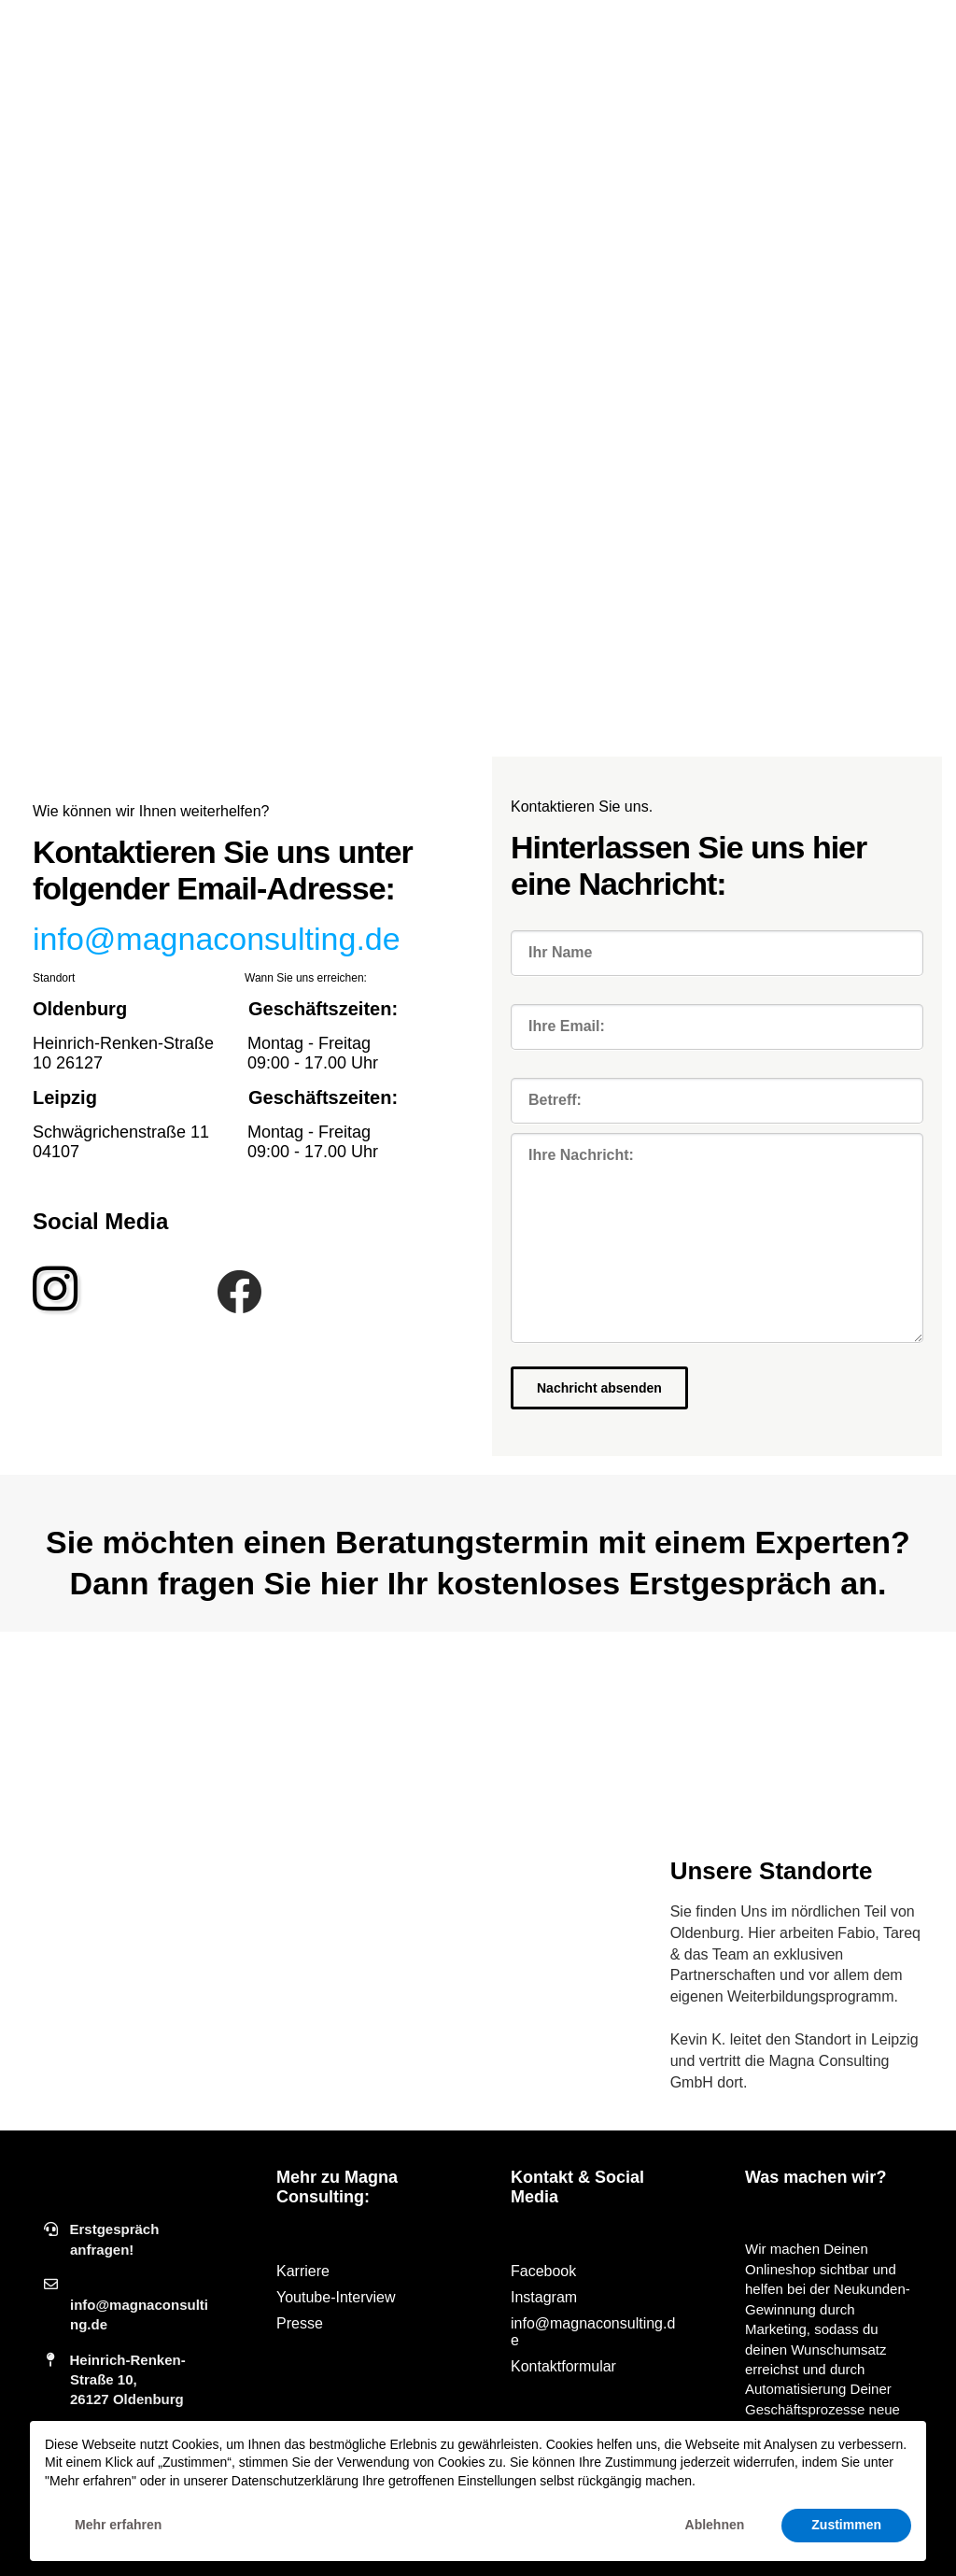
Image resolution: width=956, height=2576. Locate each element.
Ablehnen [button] (715, 2524)
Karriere (303, 2271)
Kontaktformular (563, 2366)
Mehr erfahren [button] (118, 2524)
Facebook (543, 2271)
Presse (299, 2323)
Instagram (544, 2297)
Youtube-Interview (336, 2297)
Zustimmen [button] (846, 2524)
